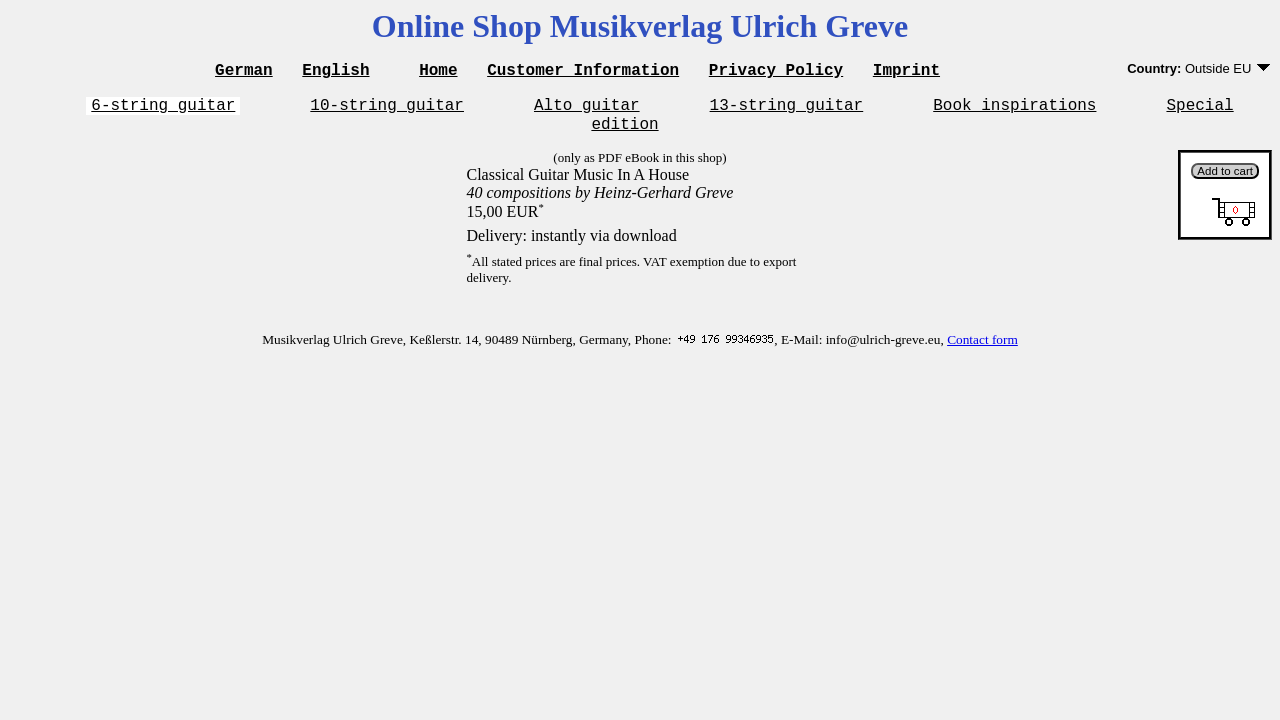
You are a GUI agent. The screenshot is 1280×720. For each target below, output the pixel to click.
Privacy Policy (776, 72)
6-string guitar (163, 110)
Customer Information (583, 72)
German (244, 72)
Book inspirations (1014, 110)
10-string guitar (387, 110)
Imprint (906, 72)
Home (438, 72)
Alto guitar (587, 110)
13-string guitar (787, 110)
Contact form (982, 348)
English (335, 72)
